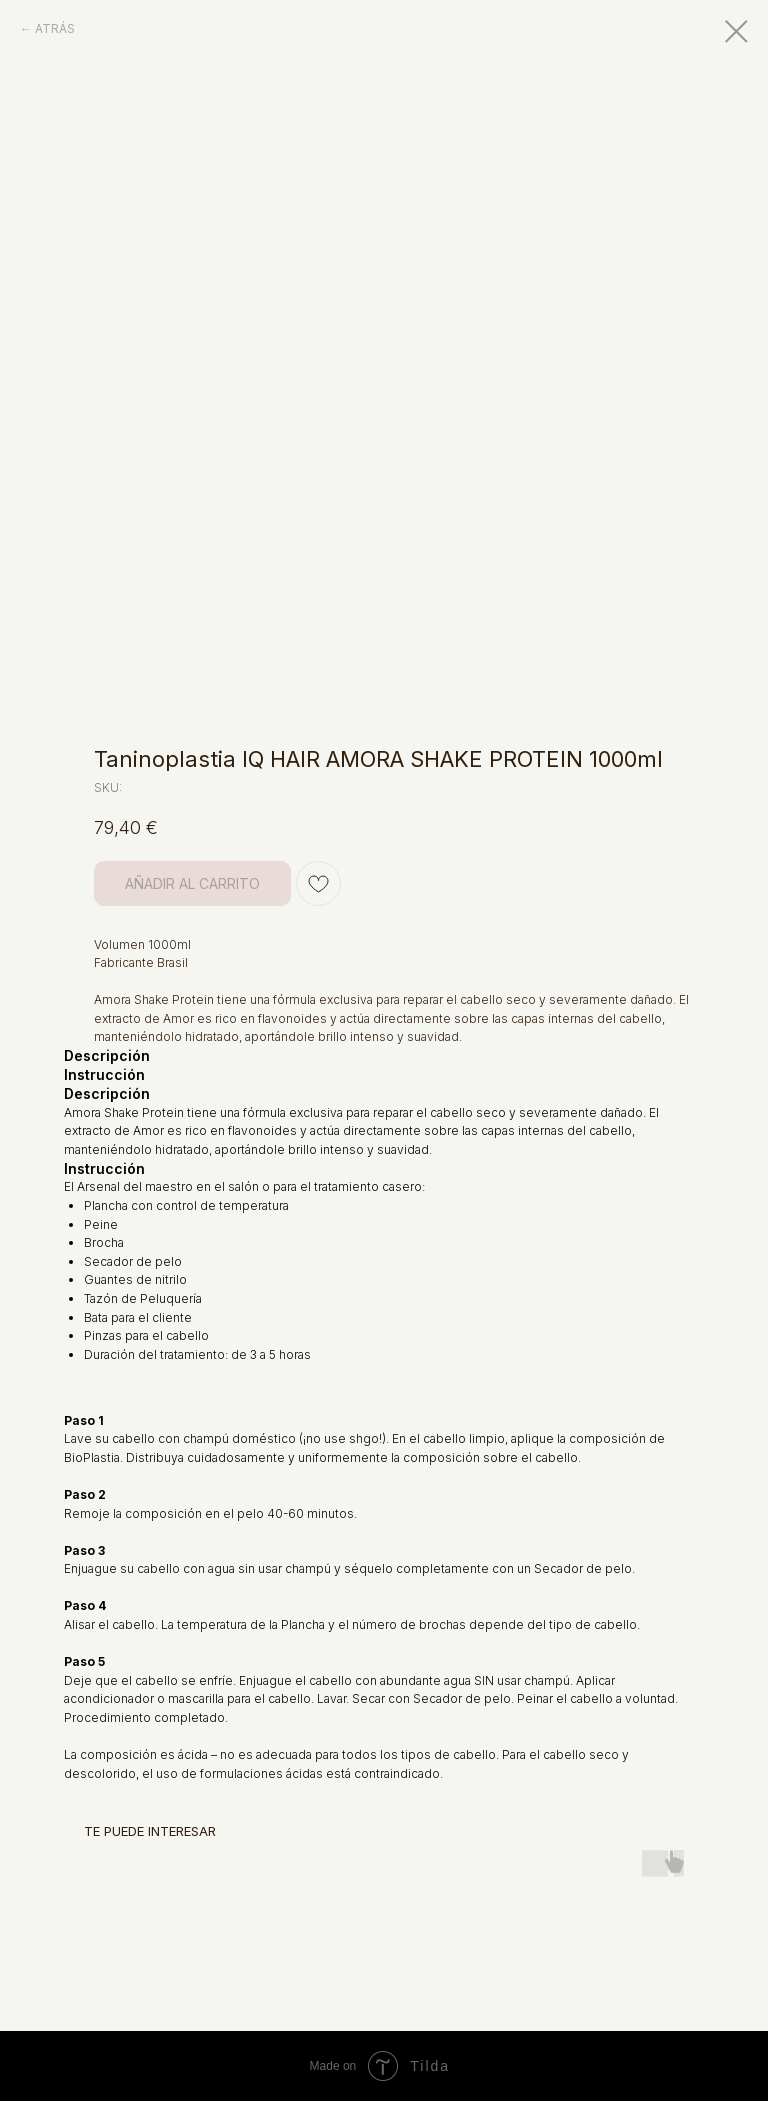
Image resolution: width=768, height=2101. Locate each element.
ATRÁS (55, 28)
